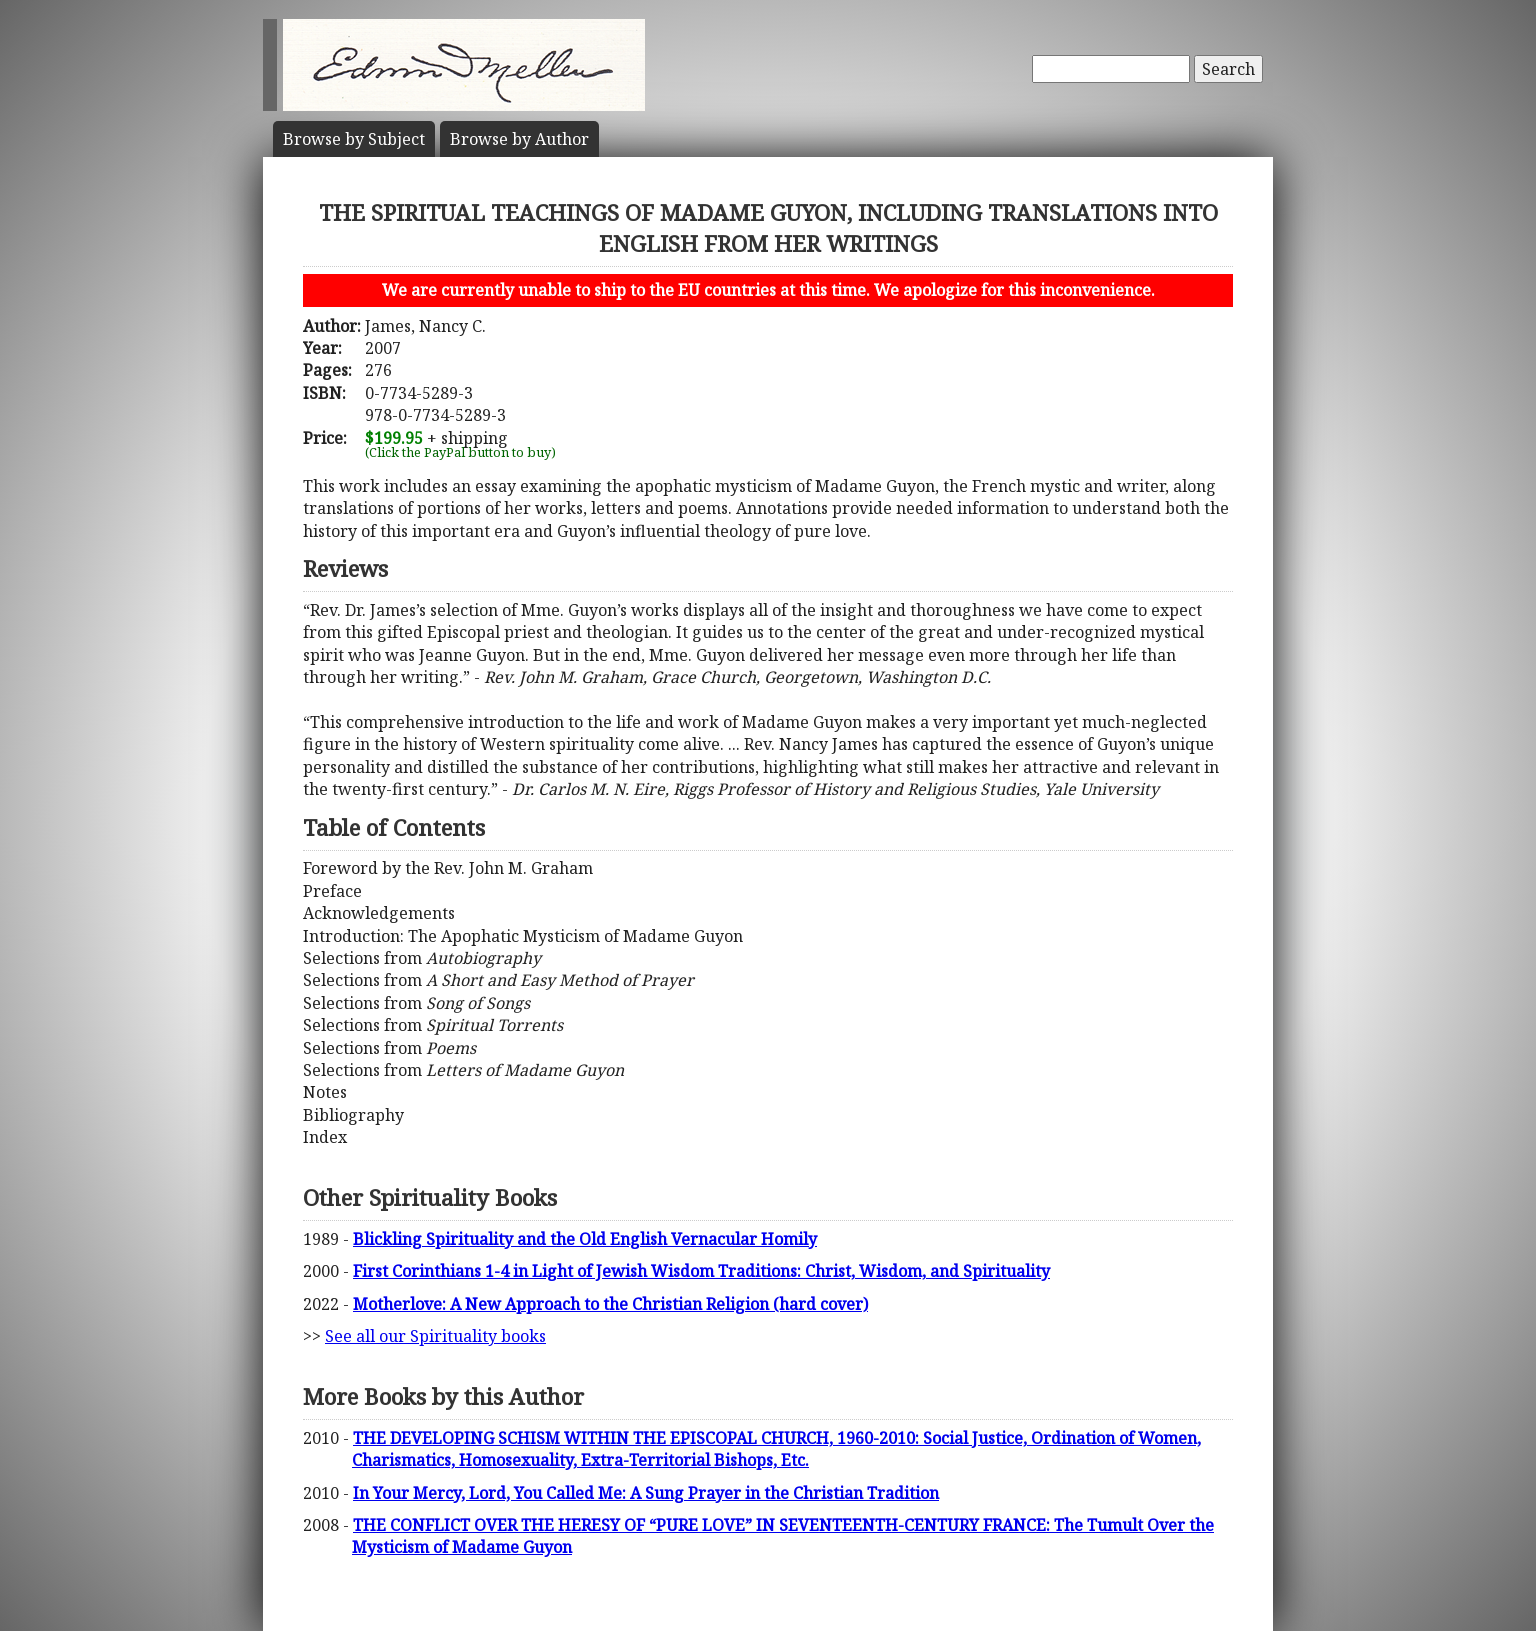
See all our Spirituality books (435, 1336)
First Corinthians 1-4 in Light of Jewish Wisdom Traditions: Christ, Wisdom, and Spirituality (701, 1271)
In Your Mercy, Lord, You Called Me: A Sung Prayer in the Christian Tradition (646, 1493)
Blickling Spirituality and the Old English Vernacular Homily (585, 1239)
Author (519, 139)
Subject (354, 139)
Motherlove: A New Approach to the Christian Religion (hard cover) (610, 1304)
